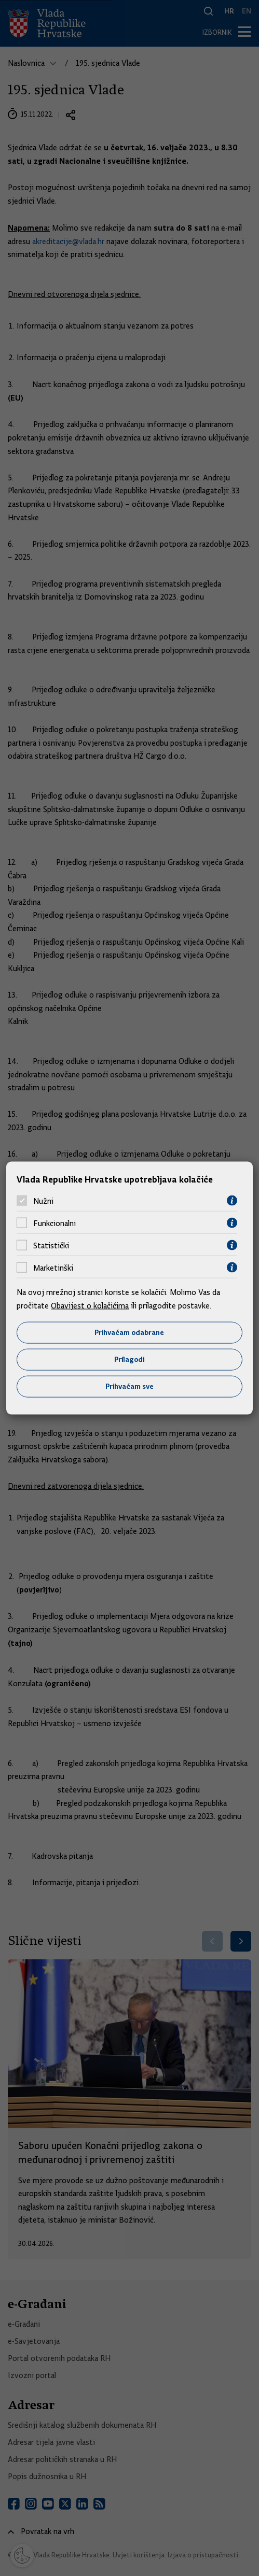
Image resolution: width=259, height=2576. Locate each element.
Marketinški (53, 1267)
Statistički (51, 1245)
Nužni (43, 1200)
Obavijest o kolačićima (90, 1305)
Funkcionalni (54, 1223)
